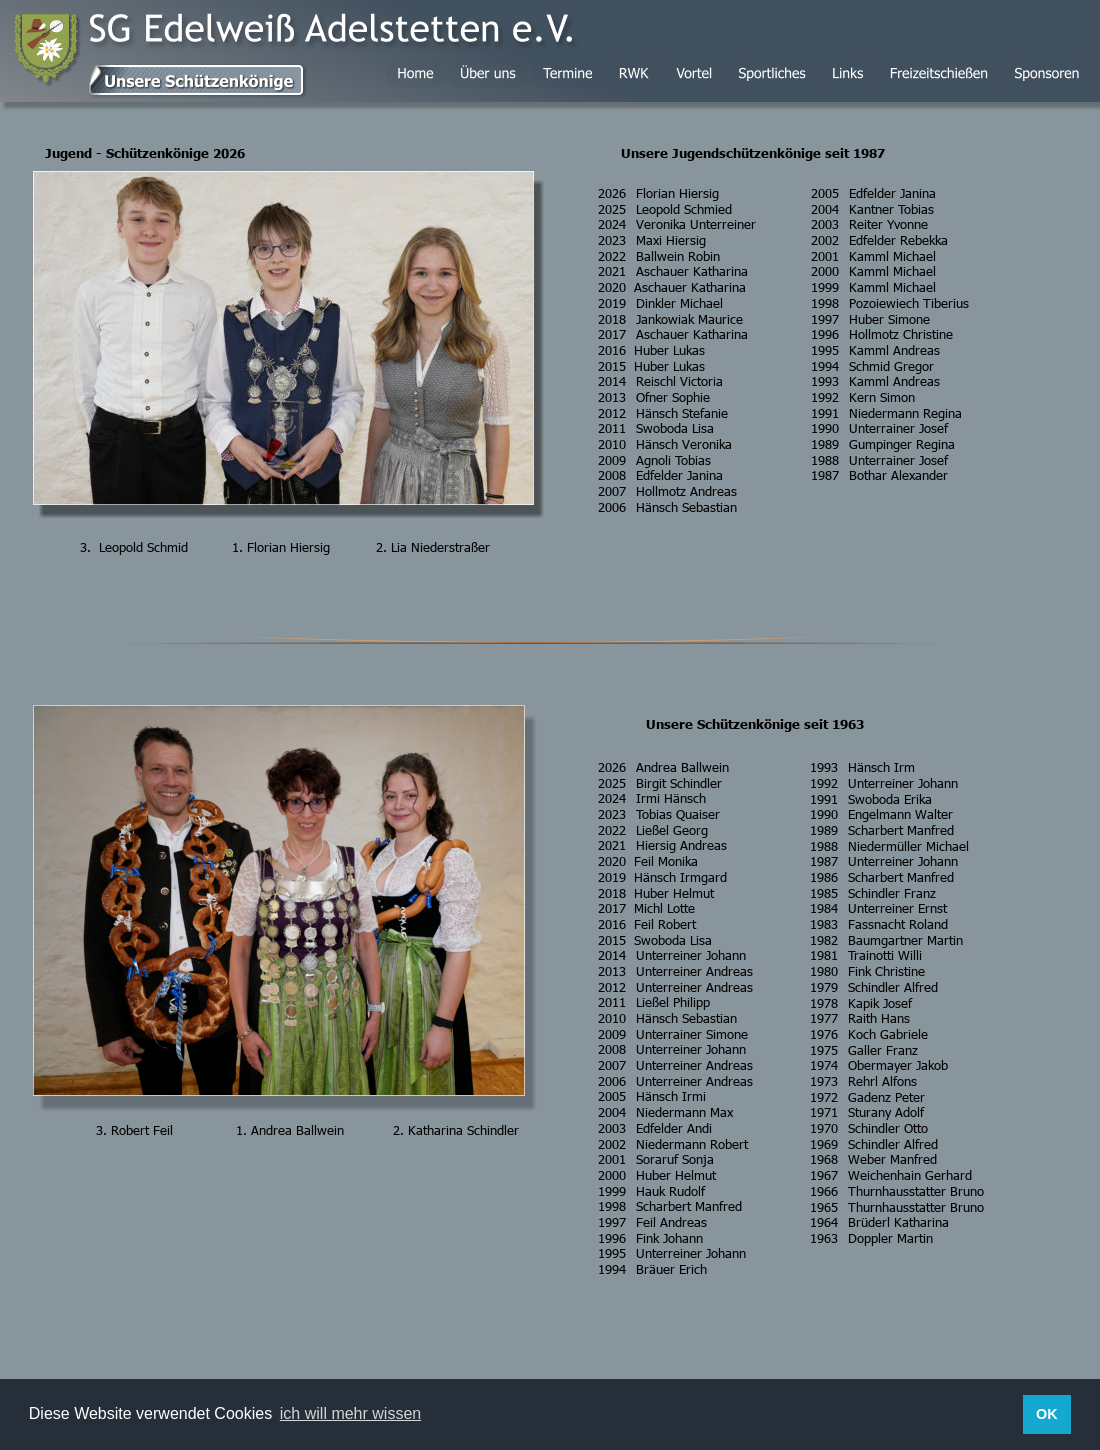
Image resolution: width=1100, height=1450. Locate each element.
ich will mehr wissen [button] (350, 1413)
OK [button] (1047, 1414)
